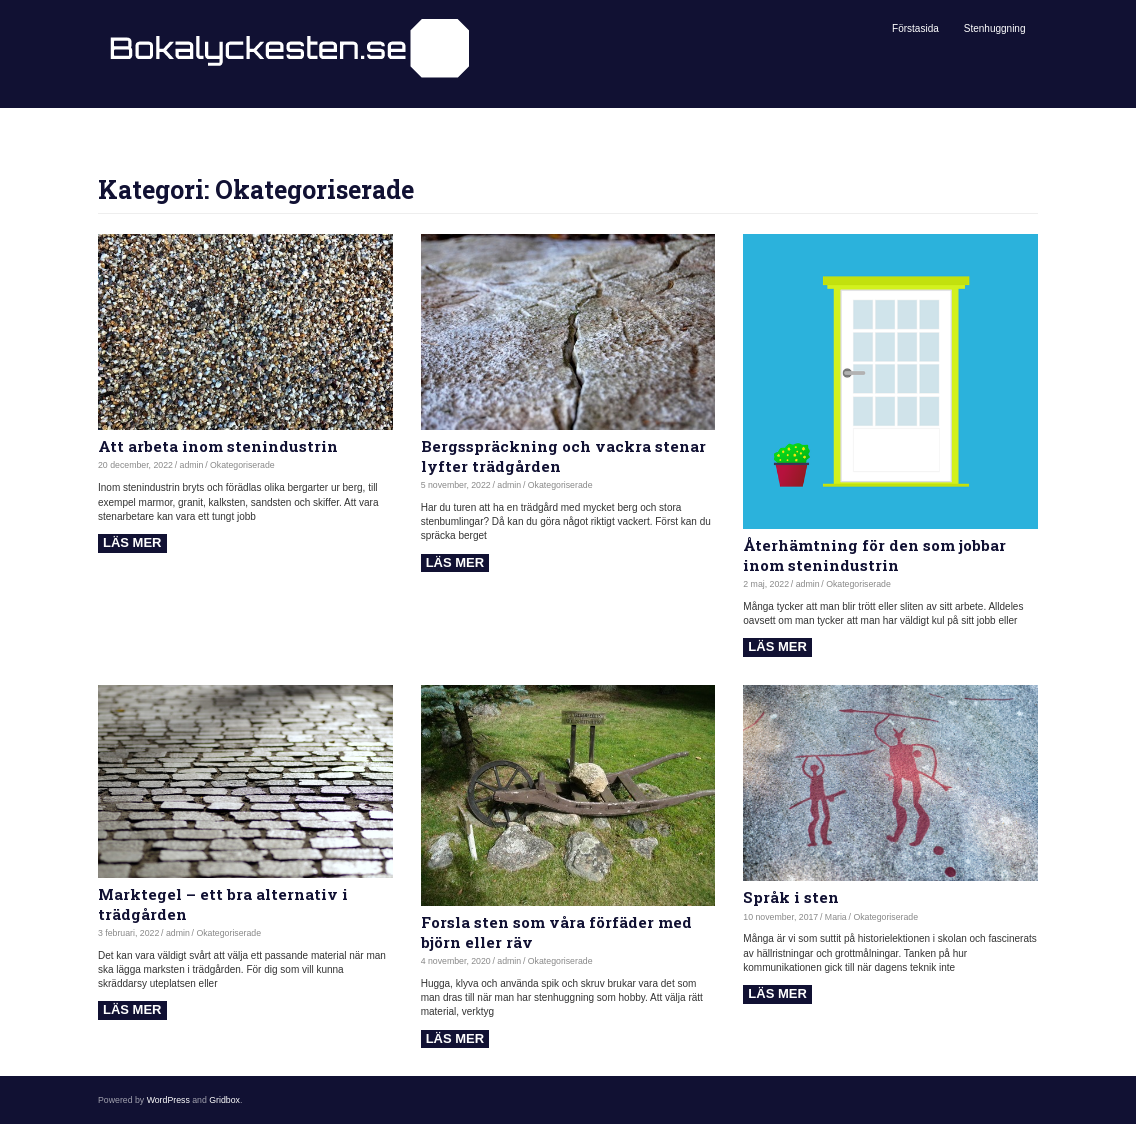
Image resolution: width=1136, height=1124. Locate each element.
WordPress (168, 1100)
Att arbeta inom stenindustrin (218, 446)
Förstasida (915, 28)
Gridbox (224, 1100)
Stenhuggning (995, 28)
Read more (132, 543)
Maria (836, 917)
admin (192, 465)
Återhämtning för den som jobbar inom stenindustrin (874, 555)
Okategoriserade (242, 465)
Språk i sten (791, 897)
